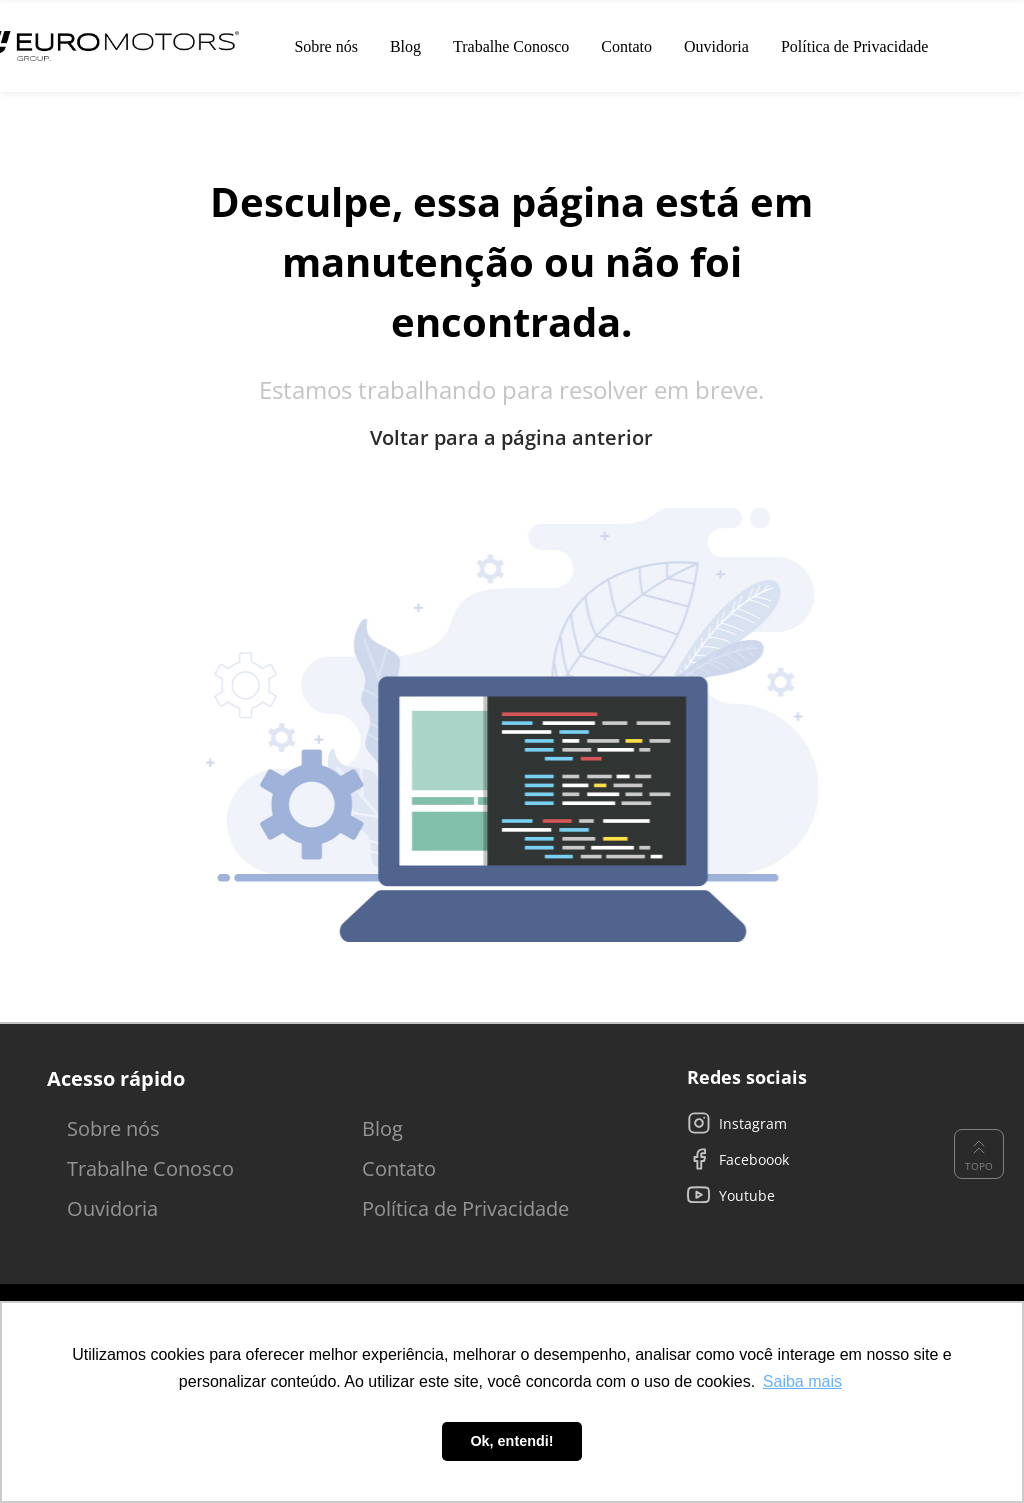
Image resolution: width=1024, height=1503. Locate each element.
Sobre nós (113, 1128)
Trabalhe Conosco (150, 1168)
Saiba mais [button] (802, 1381)
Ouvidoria (112, 1208)
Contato (399, 1168)
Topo (979, 1154)
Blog (382, 1128)
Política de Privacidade (465, 1208)
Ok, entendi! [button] (511, 1441)
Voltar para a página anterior (511, 438)
